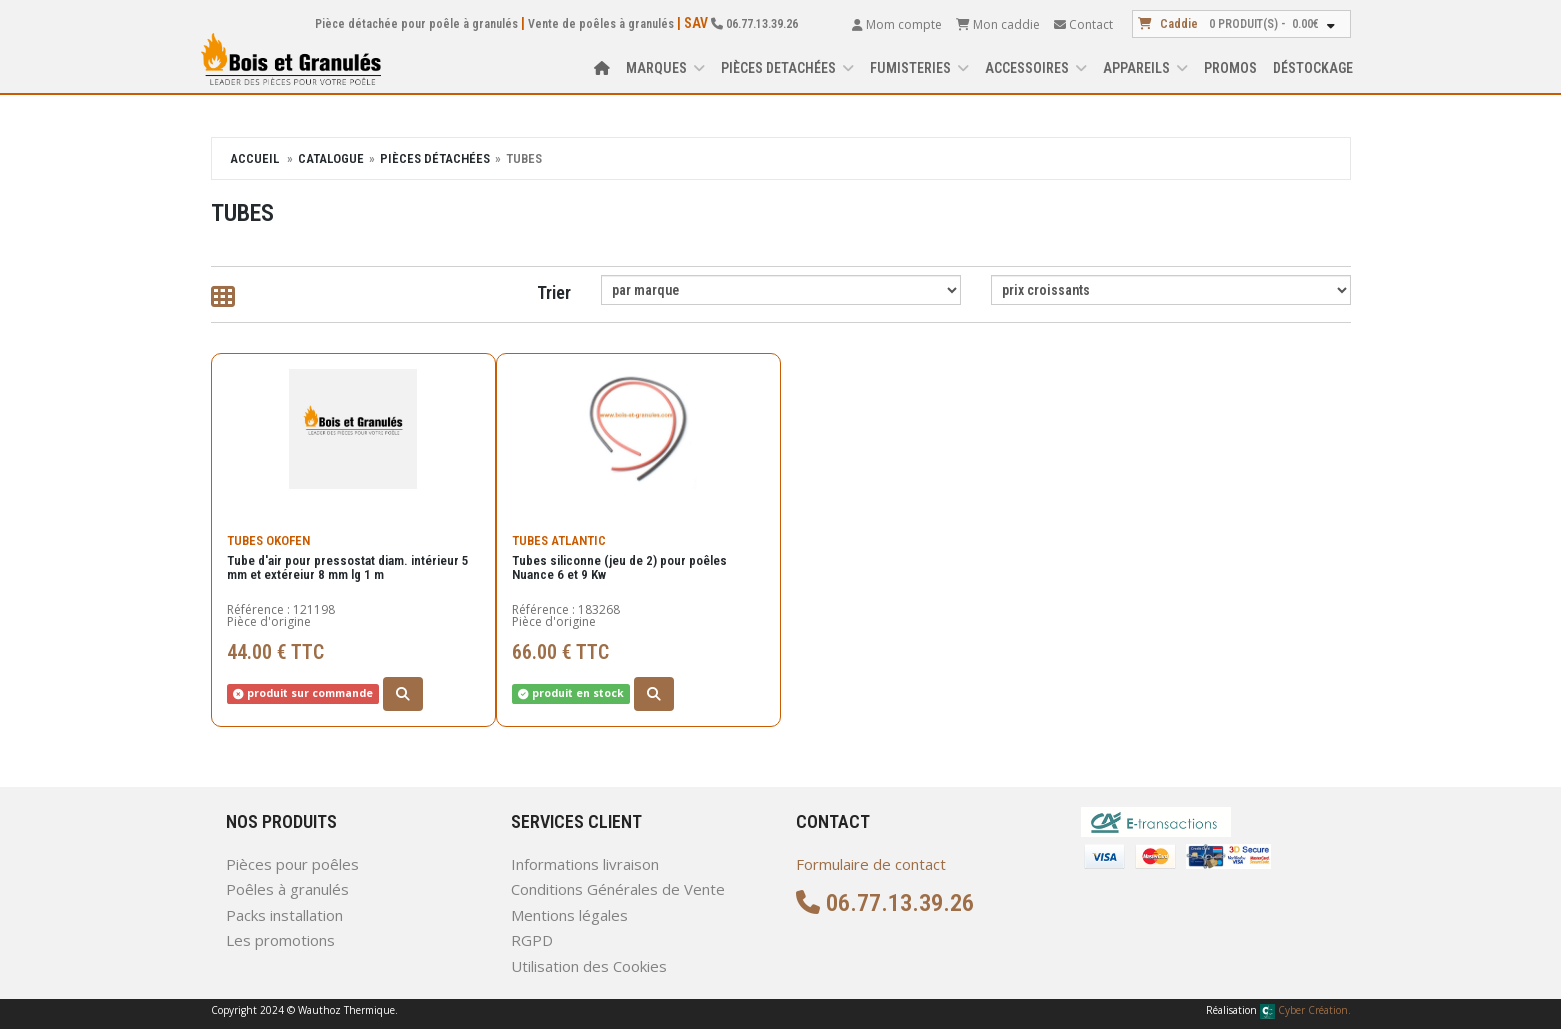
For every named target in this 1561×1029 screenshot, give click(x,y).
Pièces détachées (435, 158)
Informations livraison (585, 864)
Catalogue (331, 158)
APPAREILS (1145, 68)
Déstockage (1313, 68)
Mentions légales (569, 915)
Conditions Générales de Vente (618, 889)
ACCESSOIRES (1036, 68)
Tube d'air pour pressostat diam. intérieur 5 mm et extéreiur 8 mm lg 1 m (348, 557)
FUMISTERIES (919, 68)
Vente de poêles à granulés (601, 24)
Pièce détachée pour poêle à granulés (416, 24)
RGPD (532, 940)
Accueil (254, 158)
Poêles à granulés (287, 889)
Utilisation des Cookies (589, 966)
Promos (1230, 68)
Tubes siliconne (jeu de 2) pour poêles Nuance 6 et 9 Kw (619, 557)
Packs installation (284, 915)
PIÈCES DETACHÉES (787, 68)
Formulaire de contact (871, 864)
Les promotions (280, 940)
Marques (665, 68)
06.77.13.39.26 (754, 24)
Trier (554, 292)
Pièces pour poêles (292, 864)
